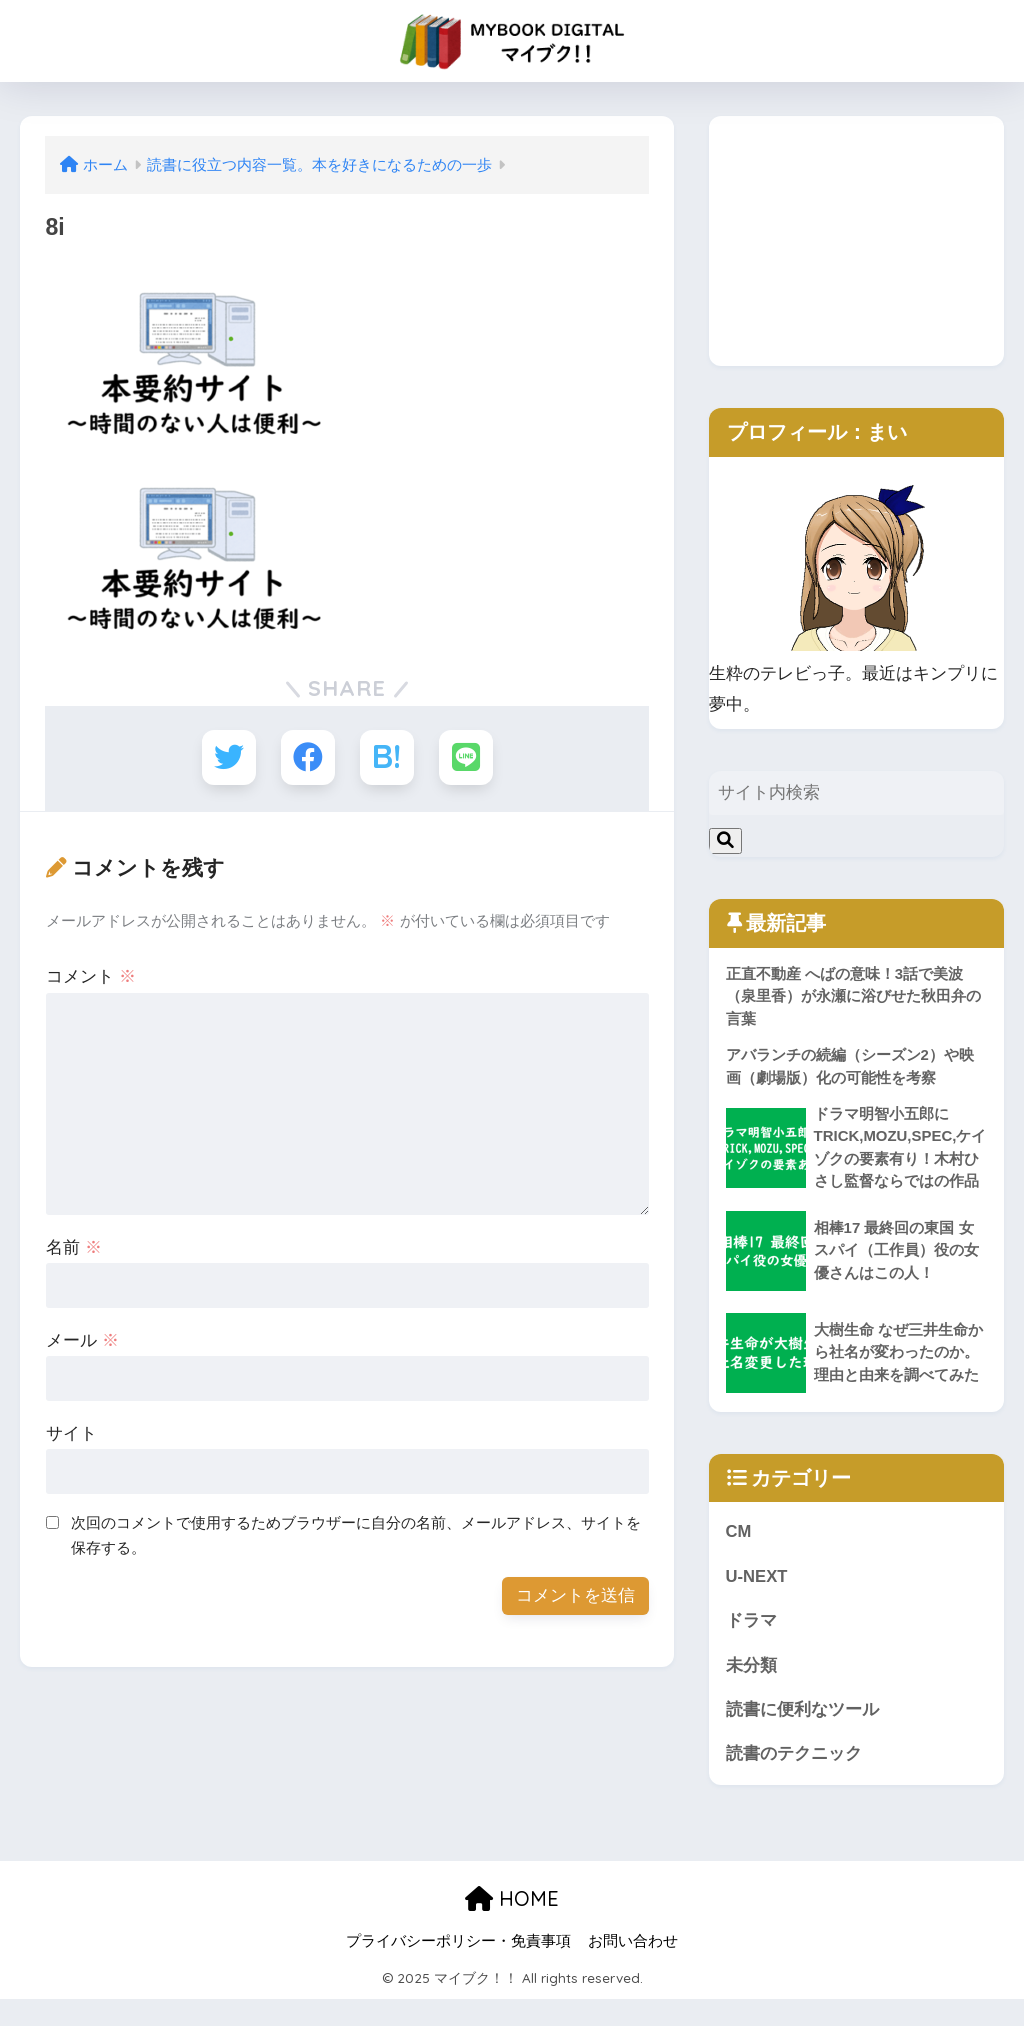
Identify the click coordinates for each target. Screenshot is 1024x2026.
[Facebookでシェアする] (307, 757)
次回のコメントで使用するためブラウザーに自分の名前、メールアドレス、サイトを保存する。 (356, 1536)
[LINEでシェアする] (467, 757)
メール (82, 1341)
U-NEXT (757, 1601)
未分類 (751, 1690)
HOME (512, 1924)
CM (739, 1556)
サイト (71, 1434)
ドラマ (751, 1646)
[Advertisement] (856, 241)
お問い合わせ (633, 1967)
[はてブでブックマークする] (387, 757)
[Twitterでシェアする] (227, 757)
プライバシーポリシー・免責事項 (458, 1967)
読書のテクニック (794, 1780)
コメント (91, 977)
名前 (74, 1248)
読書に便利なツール (802, 1735)
